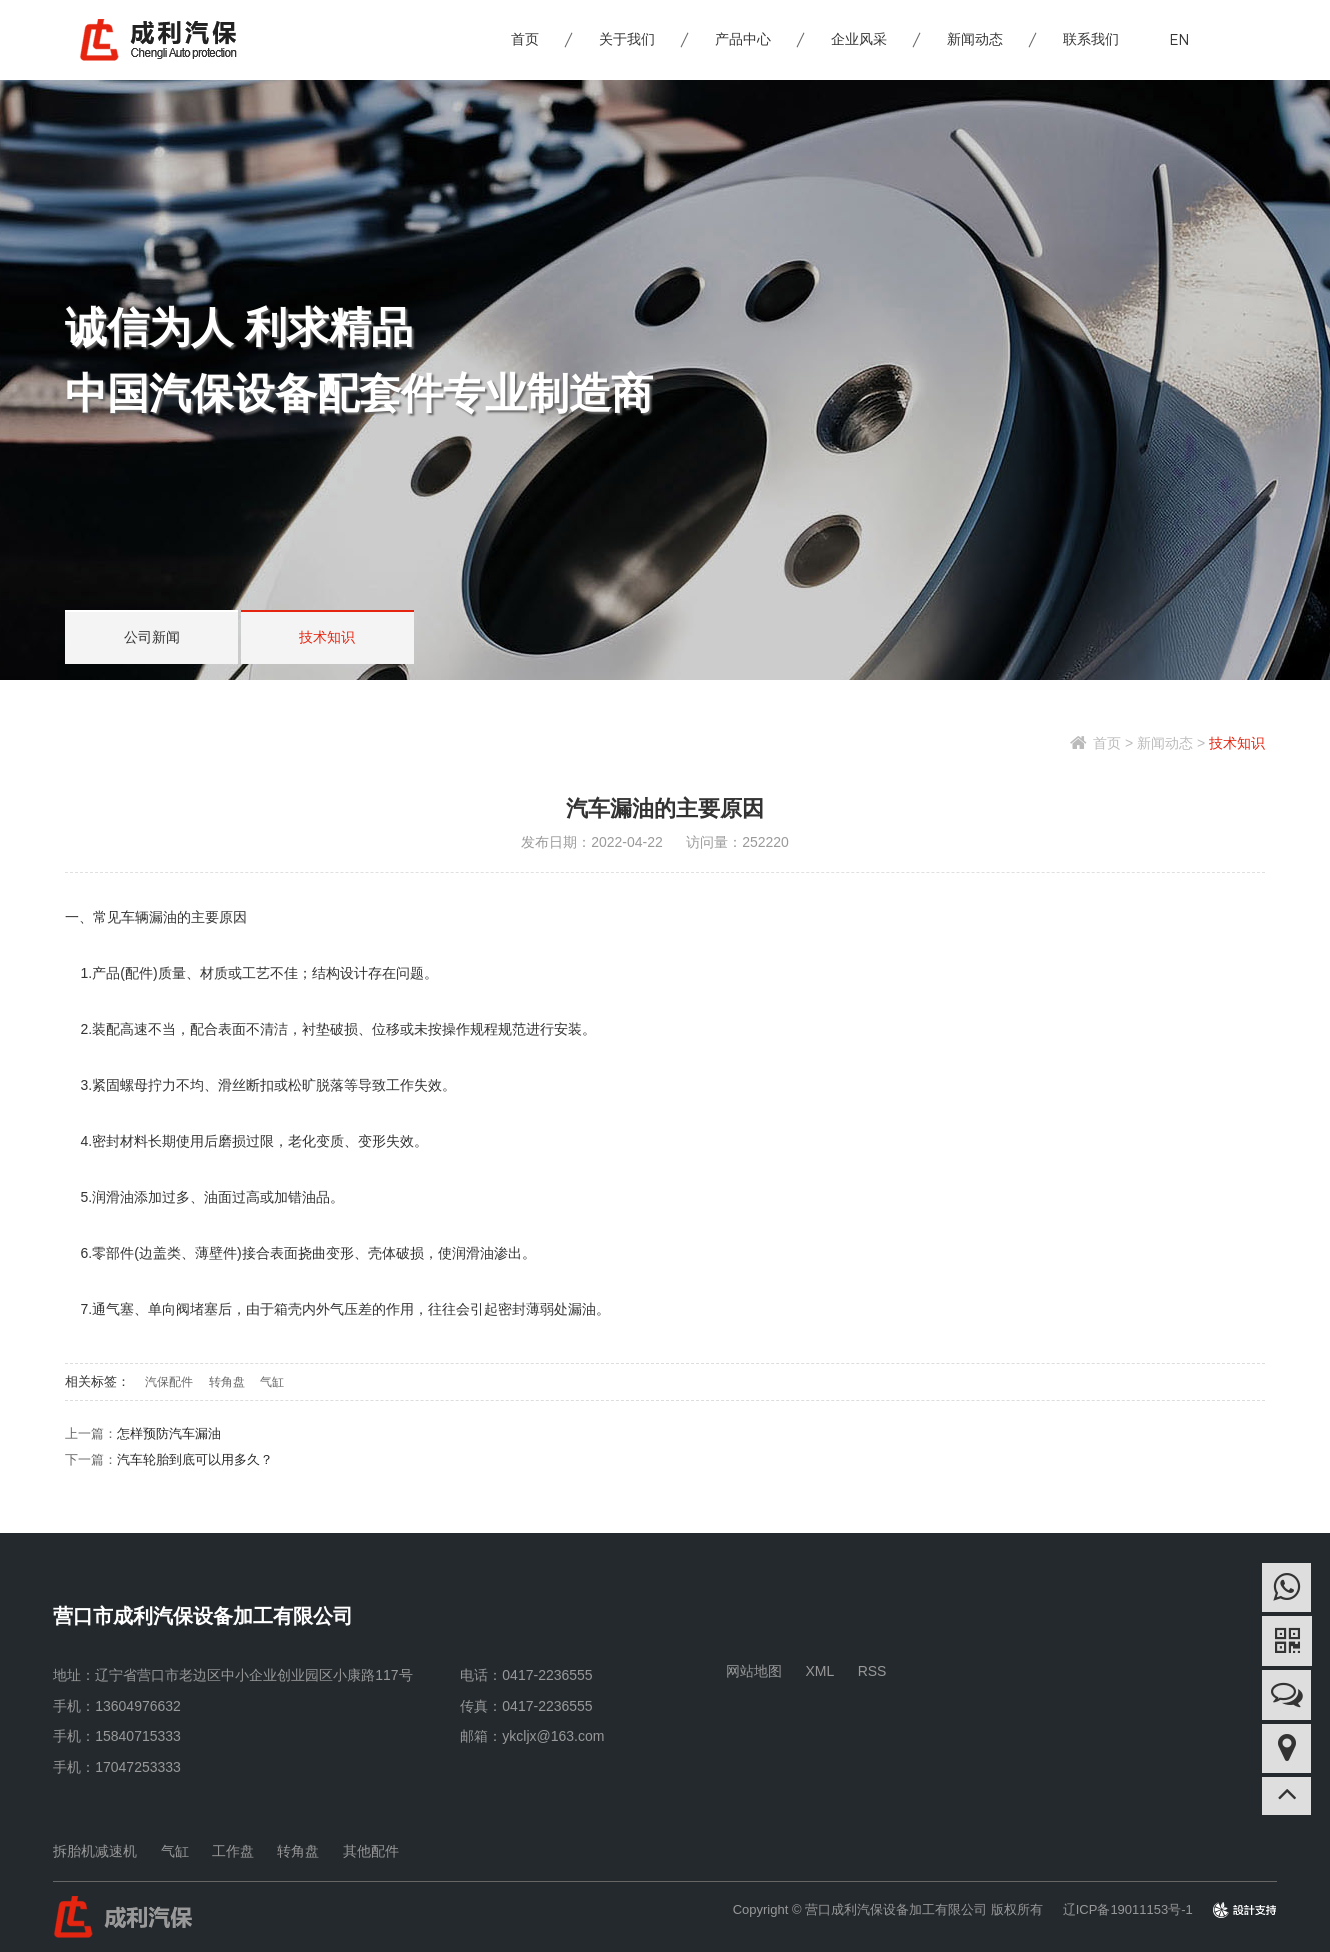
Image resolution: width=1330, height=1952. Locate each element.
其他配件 (371, 1851)
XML (820, 1671)
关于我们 (628, 40)
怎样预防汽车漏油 (169, 1433)
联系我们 (1092, 40)
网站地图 (754, 1671)
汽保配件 (169, 1382)
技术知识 (322, 638)
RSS (872, 1671)
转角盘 (227, 1382)
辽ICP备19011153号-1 (1128, 1909)
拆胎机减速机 (95, 1851)
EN (1180, 39)
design (1257, 1909)
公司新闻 (150, 638)
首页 (526, 40)
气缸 (272, 1382)
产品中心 (744, 40)
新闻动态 (976, 40)
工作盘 (233, 1851)
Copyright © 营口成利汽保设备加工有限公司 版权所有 (888, 1909)
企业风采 (860, 40)
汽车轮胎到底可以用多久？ (195, 1459)
